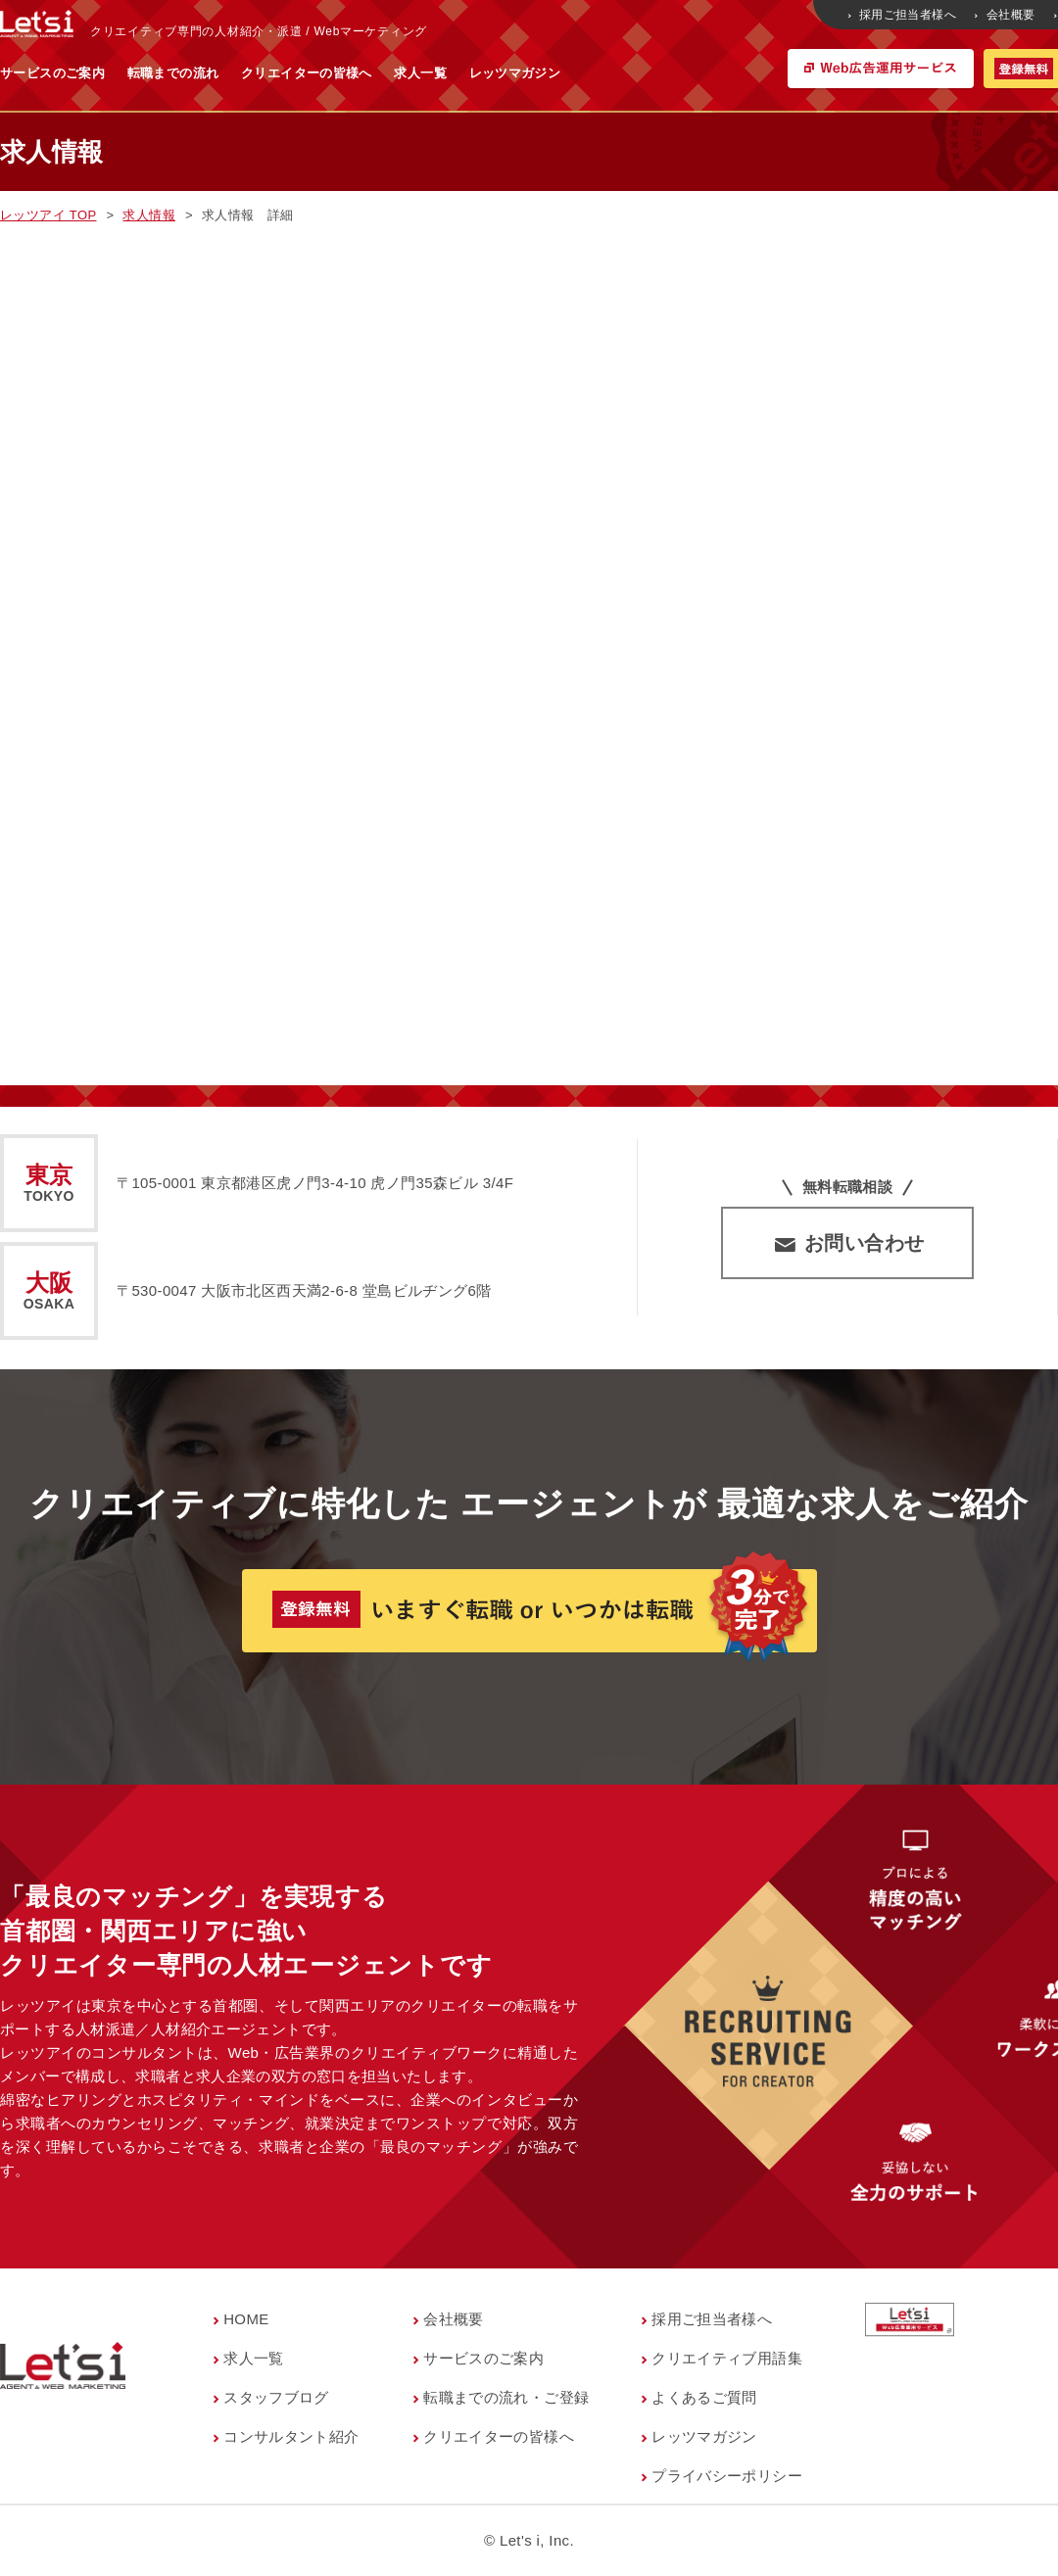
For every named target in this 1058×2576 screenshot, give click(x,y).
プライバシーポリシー (726, 2475)
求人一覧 (613, 73)
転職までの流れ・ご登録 (506, 2397)
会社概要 (1006, 15)
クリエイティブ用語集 (726, 2358)
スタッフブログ (276, 2397)
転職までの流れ (366, 73)
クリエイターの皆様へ (499, 73)
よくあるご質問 (704, 2397)
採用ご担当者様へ (903, 15)
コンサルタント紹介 (291, 2436)
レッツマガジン (708, 73)
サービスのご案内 (245, 73)
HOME (246, 2319)
